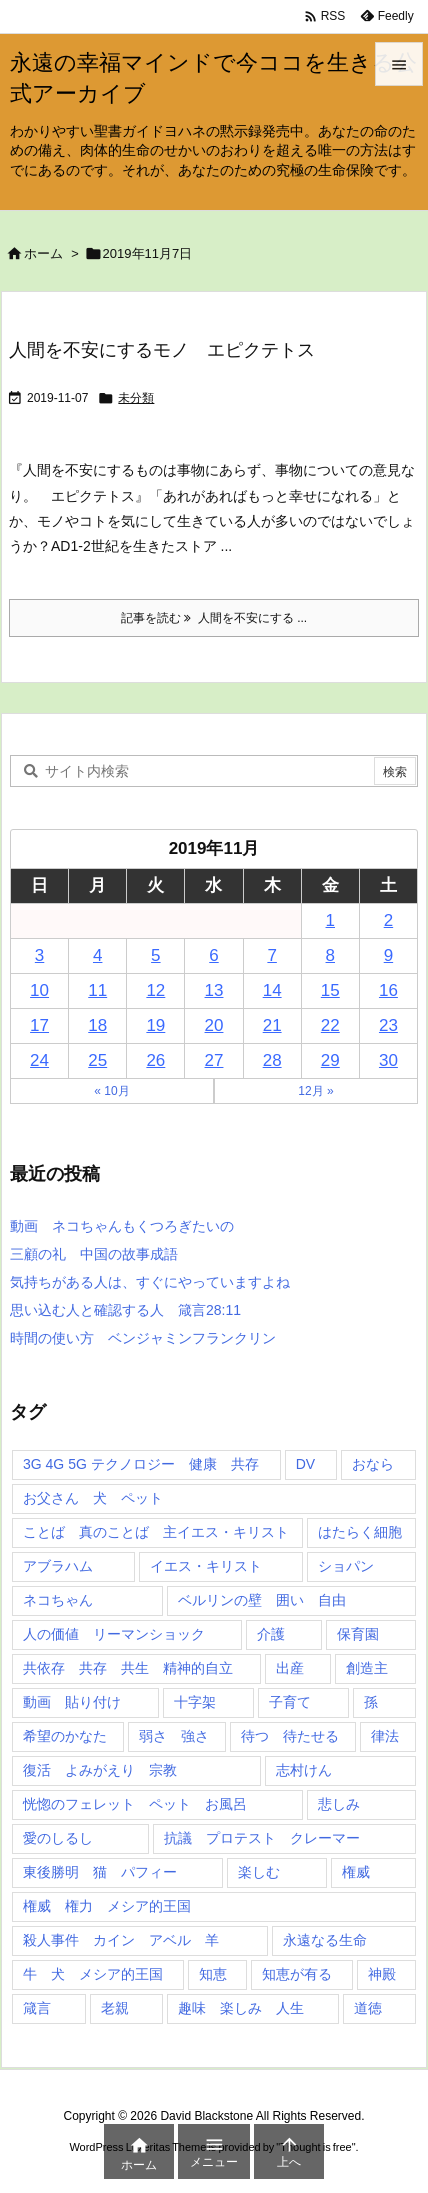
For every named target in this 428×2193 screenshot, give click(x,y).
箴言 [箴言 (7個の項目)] (37, 2008)
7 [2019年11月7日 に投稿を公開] (271, 955)
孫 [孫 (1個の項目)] (371, 1702)
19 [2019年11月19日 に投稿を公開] (155, 1025)
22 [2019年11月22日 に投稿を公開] (330, 1025)
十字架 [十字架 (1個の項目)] (195, 1702)
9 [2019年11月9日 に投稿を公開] (388, 955)
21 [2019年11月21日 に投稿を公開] (272, 1025)
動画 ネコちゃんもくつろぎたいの (122, 1226)
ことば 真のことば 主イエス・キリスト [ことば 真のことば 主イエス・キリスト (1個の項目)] (156, 1532)
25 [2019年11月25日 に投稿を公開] (97, 1060)
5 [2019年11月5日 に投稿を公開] (155, 955)
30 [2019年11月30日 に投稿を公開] (388, 1060)
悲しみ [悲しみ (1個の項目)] (339, 1804)
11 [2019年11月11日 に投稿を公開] (97, 990)
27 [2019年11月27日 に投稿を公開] (214, 1060)
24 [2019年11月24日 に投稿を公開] (39, 1060)
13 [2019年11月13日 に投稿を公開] (214, 990)
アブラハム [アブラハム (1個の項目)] (58, 1566)
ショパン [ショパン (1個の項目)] (346, 1566)
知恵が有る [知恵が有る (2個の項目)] (297, 1974)
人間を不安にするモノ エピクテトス (162, 350)
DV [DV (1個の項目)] (305, 1464)
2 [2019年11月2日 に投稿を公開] (388, 920)
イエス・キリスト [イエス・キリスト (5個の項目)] (206, 1566)
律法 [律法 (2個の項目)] (385, 1736)
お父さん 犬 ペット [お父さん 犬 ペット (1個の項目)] (93, 1498)
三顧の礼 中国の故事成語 (94, 1254)
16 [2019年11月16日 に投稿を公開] (388, 990)
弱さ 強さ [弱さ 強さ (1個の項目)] (174, 1736)
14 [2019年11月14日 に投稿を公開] (272, 990)
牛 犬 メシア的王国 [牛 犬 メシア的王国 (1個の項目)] (93, 1974)
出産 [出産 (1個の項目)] (290, 1668)
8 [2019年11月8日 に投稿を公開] (330, 955)
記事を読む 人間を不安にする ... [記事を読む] (214, 618)
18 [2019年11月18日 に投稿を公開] (97, 1025)
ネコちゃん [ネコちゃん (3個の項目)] (58, 1600)
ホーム (43, 253)
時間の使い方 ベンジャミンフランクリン (143, 1338)
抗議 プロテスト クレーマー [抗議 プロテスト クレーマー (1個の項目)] (262, 1838)
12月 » (315, 1091)
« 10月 (111, 1091)
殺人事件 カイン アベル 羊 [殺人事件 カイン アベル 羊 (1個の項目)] (121, 1940)
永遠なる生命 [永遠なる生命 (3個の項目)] (325, 1940)
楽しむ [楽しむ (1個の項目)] (259, 1872)
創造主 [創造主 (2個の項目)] (367, 1668)
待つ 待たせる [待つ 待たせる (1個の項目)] (290, 1736)
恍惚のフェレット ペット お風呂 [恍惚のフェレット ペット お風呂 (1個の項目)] (135, 1804)
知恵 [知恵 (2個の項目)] (213, 1974)
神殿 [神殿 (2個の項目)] (382, 1974)
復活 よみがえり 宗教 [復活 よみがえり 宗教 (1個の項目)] (100, 1770)
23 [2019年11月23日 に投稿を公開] (388, 1025)
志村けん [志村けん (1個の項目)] (304, 1770)
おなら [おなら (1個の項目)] (373, 1464)
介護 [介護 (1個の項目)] (271, 1634)
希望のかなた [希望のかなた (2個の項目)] (65, 1736)
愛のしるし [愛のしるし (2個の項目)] (58, 1838)
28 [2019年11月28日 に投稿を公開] (272, 1060)
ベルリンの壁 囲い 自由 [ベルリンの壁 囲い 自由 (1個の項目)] (262, 1600)
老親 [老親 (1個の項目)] (115, 2008)
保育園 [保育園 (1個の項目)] (358, 1634)
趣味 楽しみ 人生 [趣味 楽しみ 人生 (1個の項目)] (241, 2008)
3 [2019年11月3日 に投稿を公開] (39, 955)
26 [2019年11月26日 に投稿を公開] (155, 1060)
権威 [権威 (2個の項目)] (356, 1872)
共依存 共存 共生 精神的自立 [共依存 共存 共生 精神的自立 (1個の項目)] (128, 1668)
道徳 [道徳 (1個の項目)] (368, 2008)
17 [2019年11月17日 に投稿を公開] (39, 1025)
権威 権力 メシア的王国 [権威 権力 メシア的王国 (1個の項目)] (107, 1906)
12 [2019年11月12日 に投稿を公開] (155, 990)
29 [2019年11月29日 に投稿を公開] (330, 1060)
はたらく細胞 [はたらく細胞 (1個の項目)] (360, 1532)
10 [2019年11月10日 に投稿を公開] (39, 990)
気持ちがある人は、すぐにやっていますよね (150, 1282)
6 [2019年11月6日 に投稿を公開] (213, 955)
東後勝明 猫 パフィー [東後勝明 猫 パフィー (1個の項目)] (100, 1872)
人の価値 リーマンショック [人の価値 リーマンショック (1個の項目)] (114, 1634)
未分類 (136, 398)
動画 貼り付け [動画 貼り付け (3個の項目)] (72, 1702)
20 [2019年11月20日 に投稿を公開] (214, 1025)
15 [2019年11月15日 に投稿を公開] (330, 990)
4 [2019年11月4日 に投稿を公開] (97, 955)
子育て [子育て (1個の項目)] (290, 1702)
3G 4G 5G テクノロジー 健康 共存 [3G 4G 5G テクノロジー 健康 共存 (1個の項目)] (141, 1464)
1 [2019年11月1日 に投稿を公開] (330, 920)
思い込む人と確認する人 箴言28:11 (125, 1310)
